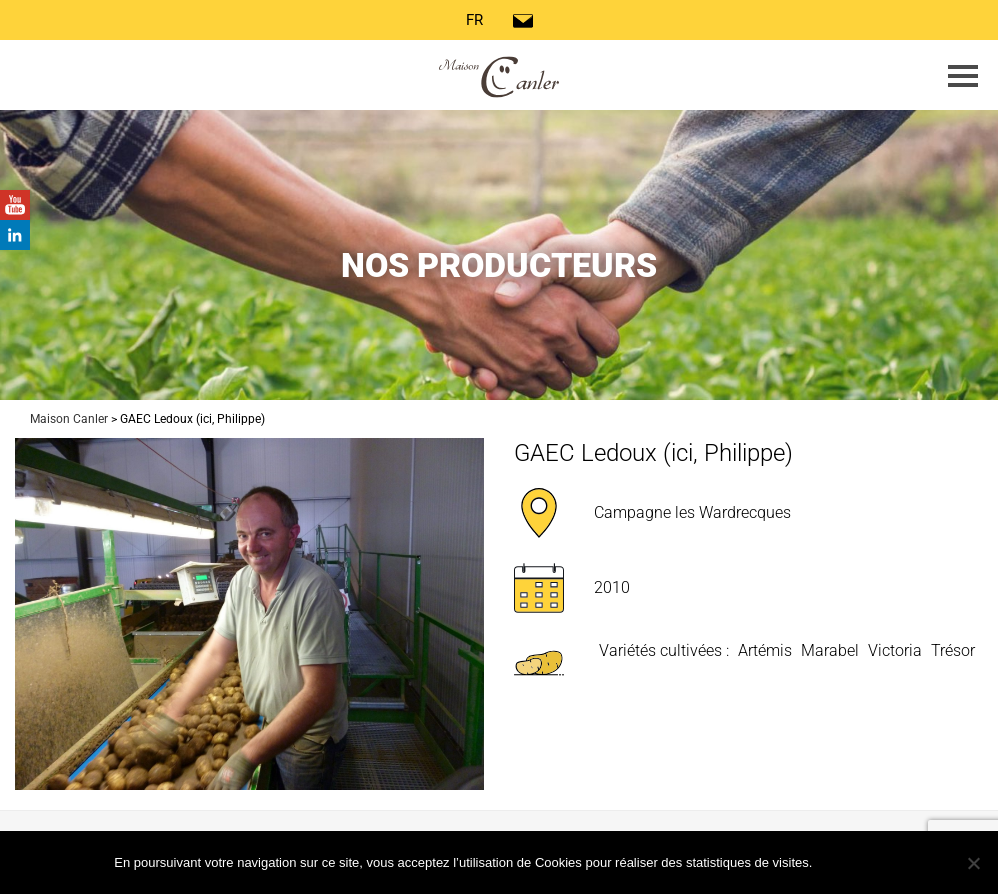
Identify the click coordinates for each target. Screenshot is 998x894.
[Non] (973, 863)
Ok (852, 861)
